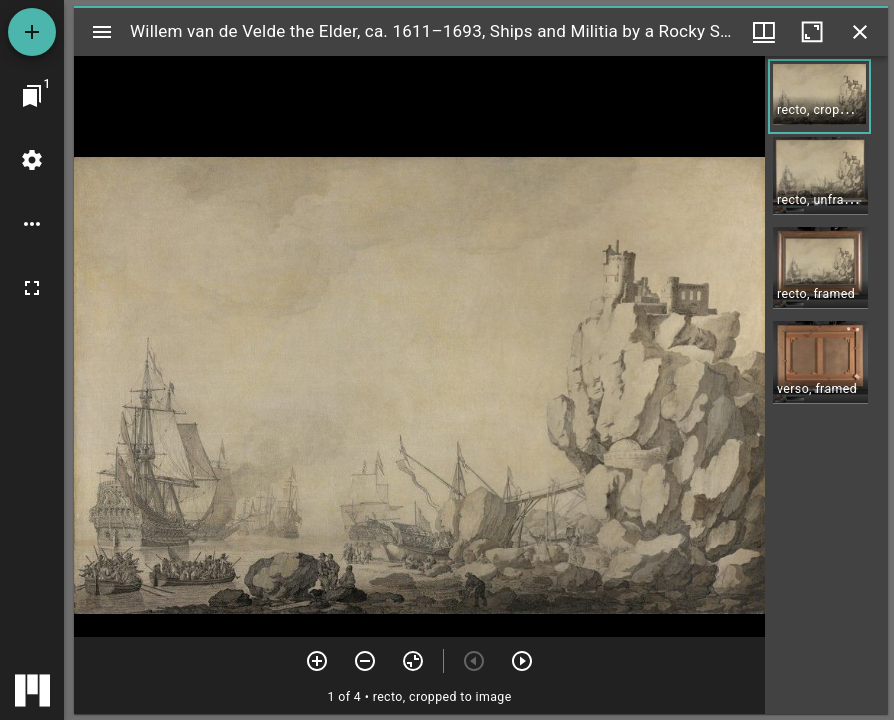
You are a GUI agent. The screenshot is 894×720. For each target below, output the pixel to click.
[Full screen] (32, 288)
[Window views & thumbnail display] (764, 32)
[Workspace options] (32, 224)
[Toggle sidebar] (102, 32)
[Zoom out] (365, 661)
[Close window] (860, 32)
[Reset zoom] (413, 661)
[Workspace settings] (32, 160)
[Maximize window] (812, 32)
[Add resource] (32, 32)
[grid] (826, 385)
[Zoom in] (317, 661)
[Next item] (522, 661)
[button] (819, 96)
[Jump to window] (32, 96)
